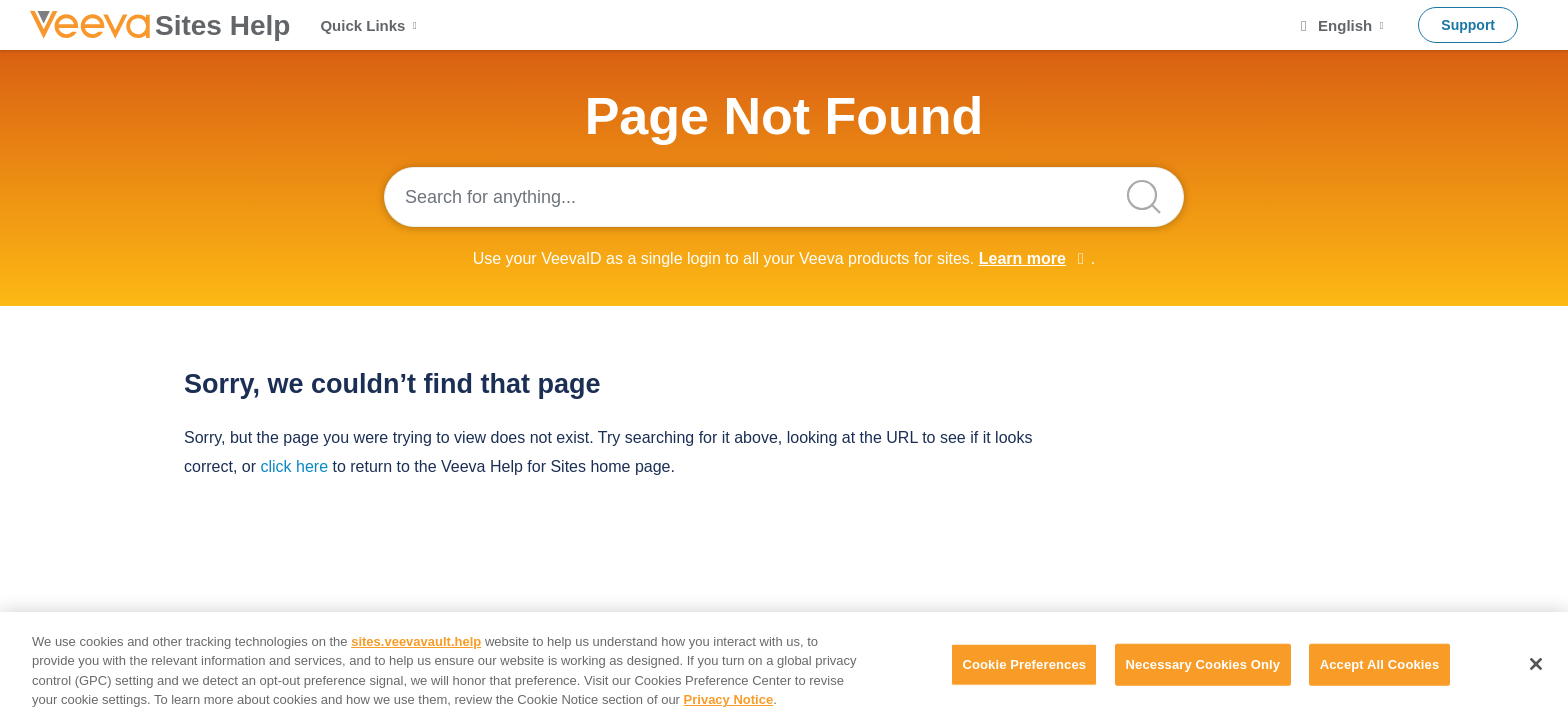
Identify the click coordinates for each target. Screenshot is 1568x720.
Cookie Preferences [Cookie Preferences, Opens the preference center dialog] (1024, 664)
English (1341, 25)
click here (294, 466)
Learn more (1022, 258)
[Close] (1536, 664)
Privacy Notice (729, 699)
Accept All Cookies (1380, 664)
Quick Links (370, 25)
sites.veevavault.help (416, 641)
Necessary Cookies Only (1203, 664)
